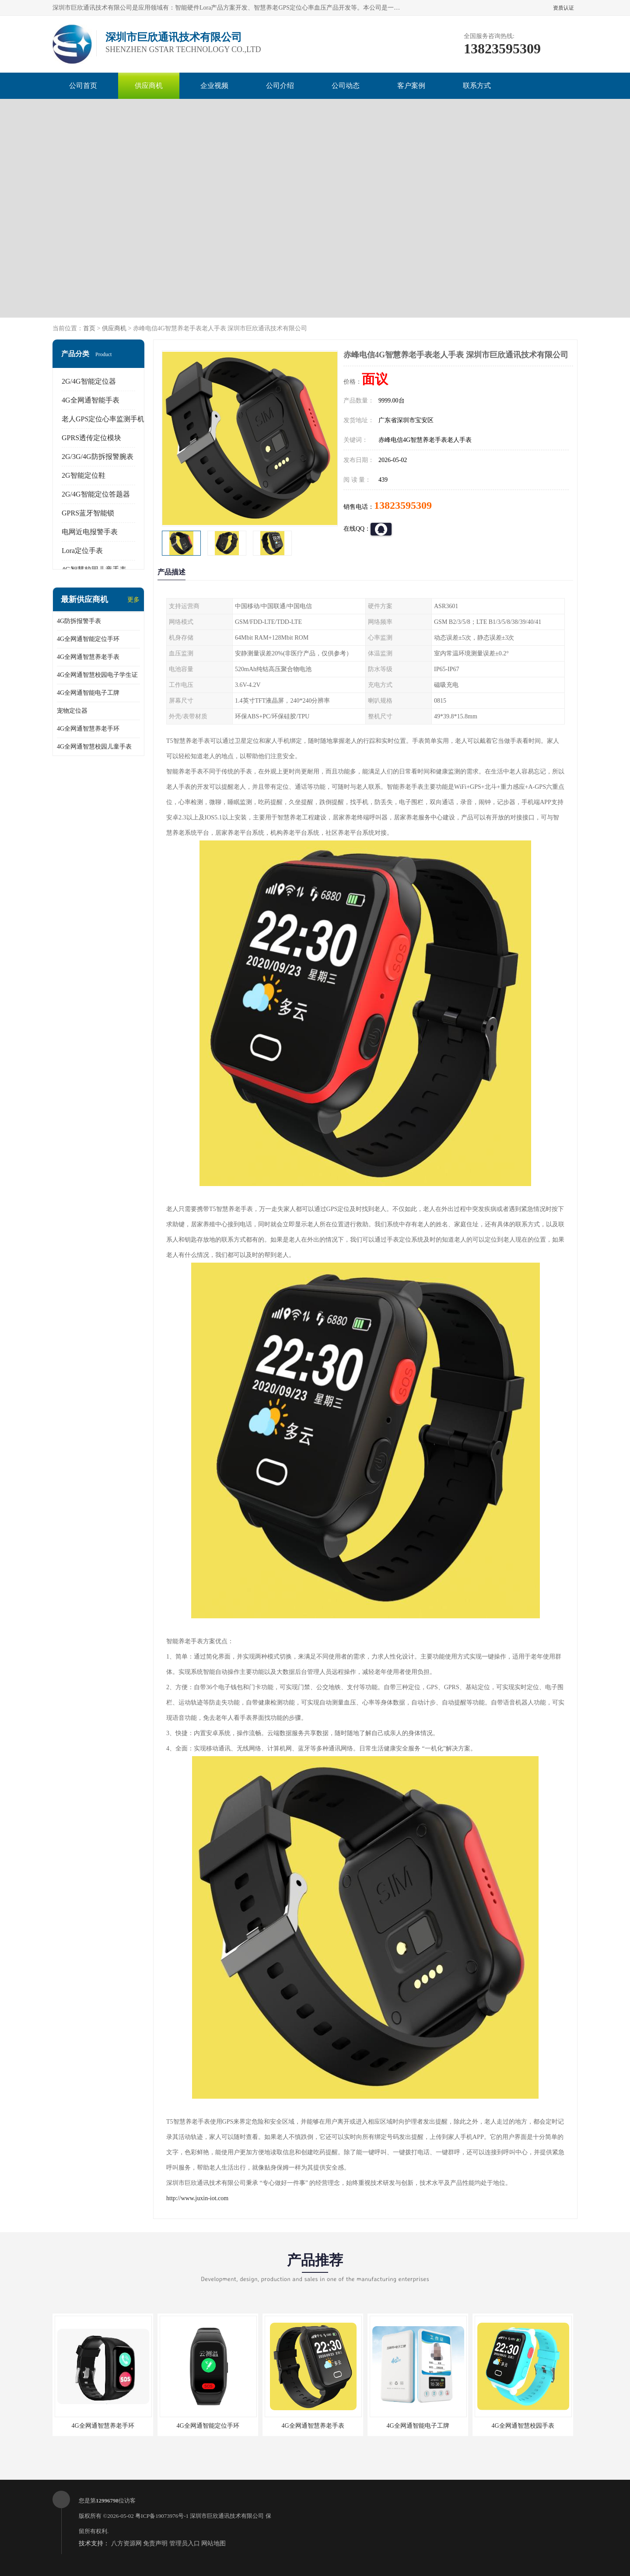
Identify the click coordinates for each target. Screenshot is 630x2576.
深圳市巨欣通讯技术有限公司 (227, 2516)
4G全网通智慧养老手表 (88, 657)
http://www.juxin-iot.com (197, 2198)
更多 (133, 599)
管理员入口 (184, 2543)
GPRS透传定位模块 (91, 437)
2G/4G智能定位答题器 (96, 494)
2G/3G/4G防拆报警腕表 (97, 456)
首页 (89, 328)
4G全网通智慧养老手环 (88, 728)
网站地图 (213, 2543)
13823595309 (403, 505)
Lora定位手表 (82, 550)
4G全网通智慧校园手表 (522, 2425)
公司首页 (83, 85)
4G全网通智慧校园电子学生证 (97, 675)
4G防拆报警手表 (79, 621)
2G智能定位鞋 (83, 475)
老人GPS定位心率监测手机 (103, 419)
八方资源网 (126, 2543)
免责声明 (155, 2543)
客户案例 (411, 85)
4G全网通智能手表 (90, 400)
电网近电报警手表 (90, 532)
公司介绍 (280, 85)
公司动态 (346, 85)
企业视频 (214, 85)
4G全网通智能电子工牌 (88, 693)
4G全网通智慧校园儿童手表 (94, 746)
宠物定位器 (72, 710)
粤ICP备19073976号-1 (162, 2516)
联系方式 (477, 85)
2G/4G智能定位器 (89, 381)
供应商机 (149, 85)
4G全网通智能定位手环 (88, 639)
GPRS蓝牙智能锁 (88, 513)
